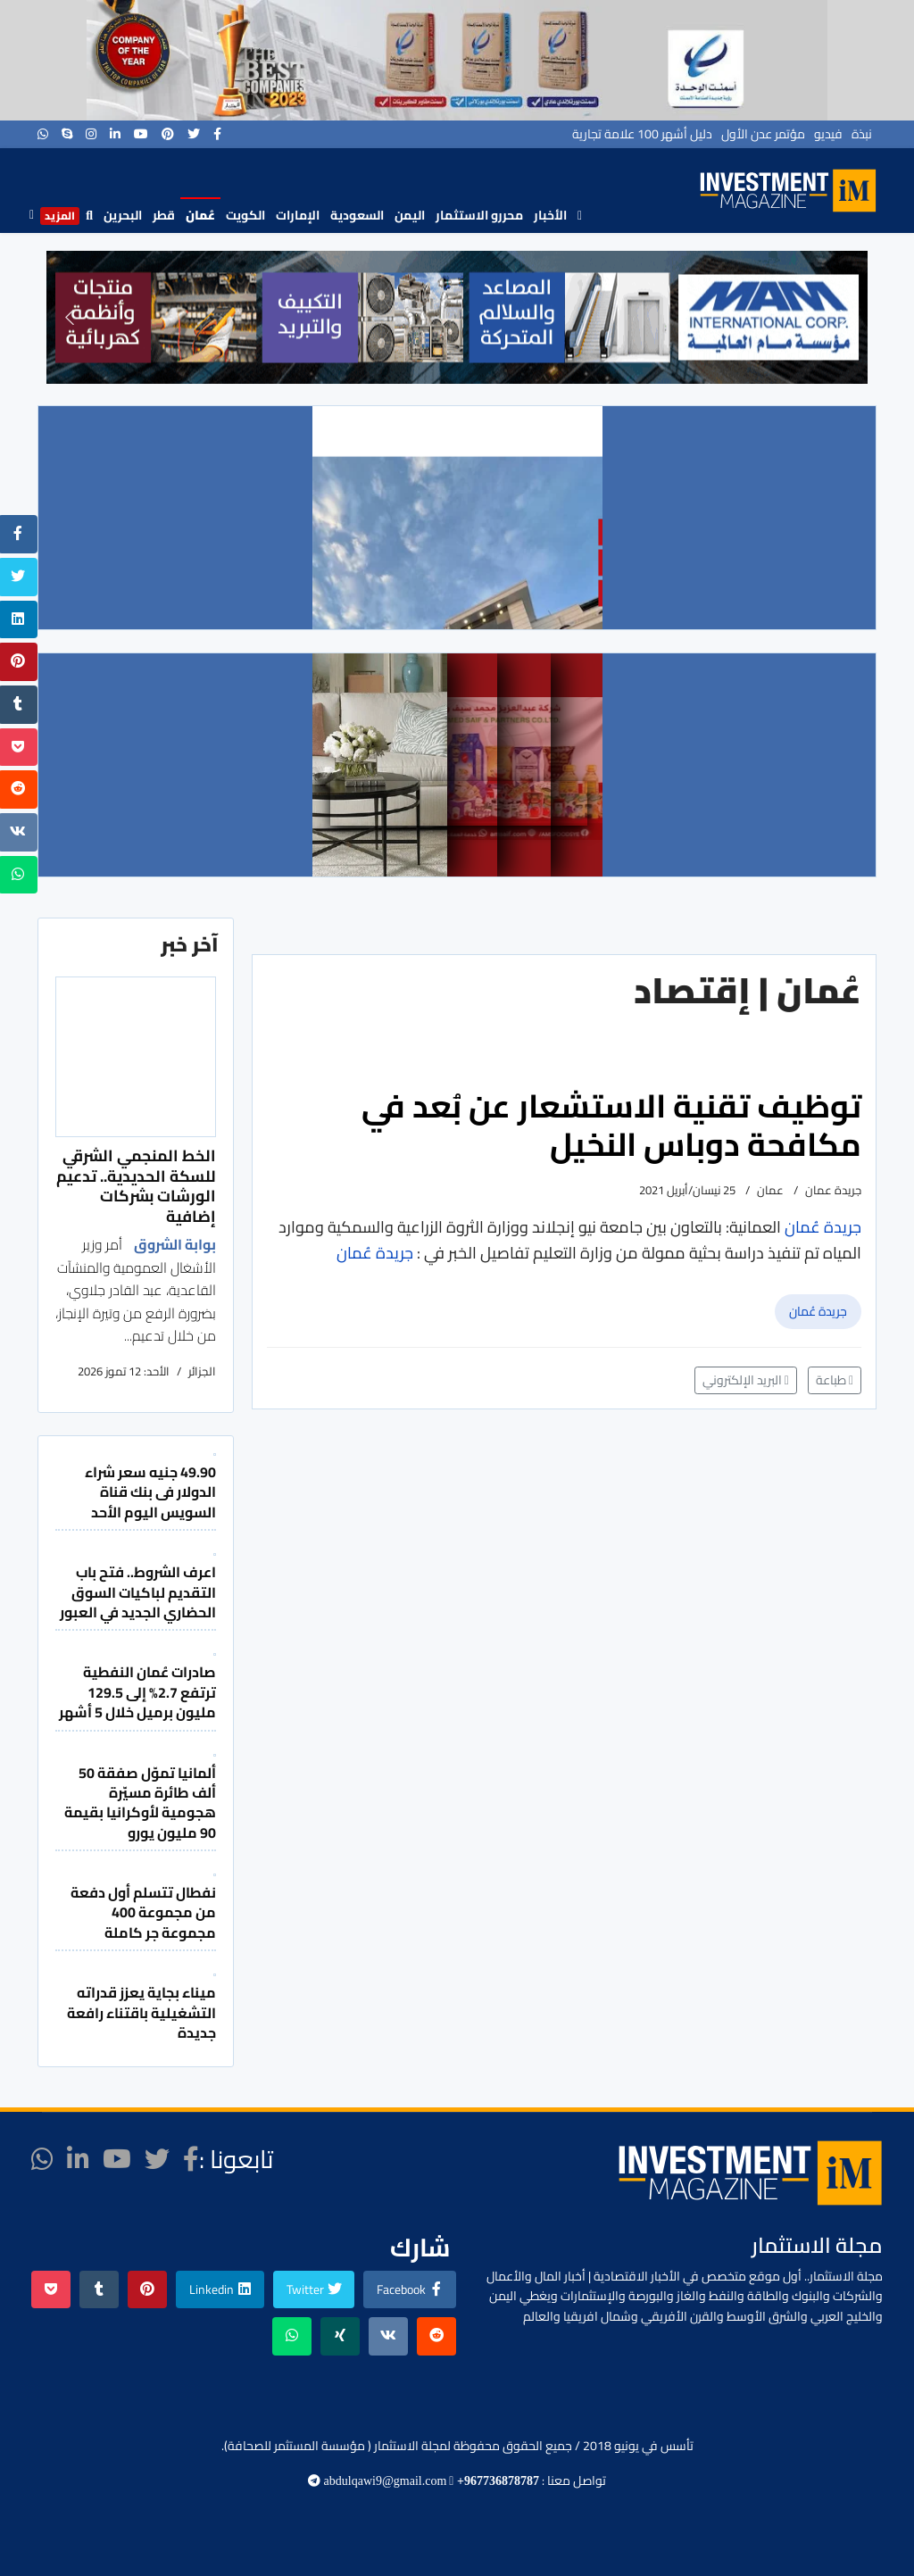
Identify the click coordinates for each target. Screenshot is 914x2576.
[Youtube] (141, 133)
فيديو (828, 133)
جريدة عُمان (818, 1311)
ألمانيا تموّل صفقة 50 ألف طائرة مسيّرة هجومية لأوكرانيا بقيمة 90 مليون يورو (140, 1802)
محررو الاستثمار (479, 215)
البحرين (123, 215)
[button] (69, 317)
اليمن (410, 215)
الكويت (245, 215)
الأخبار (550, 215)
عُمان (200, 215)
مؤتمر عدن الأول (763, 133)
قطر (164, 215)
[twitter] (193, 133)
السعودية (357, 215)
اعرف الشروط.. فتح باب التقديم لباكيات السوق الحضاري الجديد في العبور (138, 1591)
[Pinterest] (168, 133)
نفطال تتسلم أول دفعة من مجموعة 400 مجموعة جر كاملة (143, 1912)
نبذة (862, 133)
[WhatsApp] (42, 133)
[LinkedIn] (115, 133)
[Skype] (67, 133)
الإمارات (298, 215)
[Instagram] (91, 133)
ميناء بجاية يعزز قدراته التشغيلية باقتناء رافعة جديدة (141, 2012)
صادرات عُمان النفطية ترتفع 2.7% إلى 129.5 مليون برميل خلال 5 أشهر (137, 1691)
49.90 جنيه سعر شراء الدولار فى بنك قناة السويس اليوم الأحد (150, 1491)
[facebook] (217, 133)
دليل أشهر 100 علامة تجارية (642, 133)
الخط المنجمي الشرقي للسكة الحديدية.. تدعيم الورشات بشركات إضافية (136, 1185)
